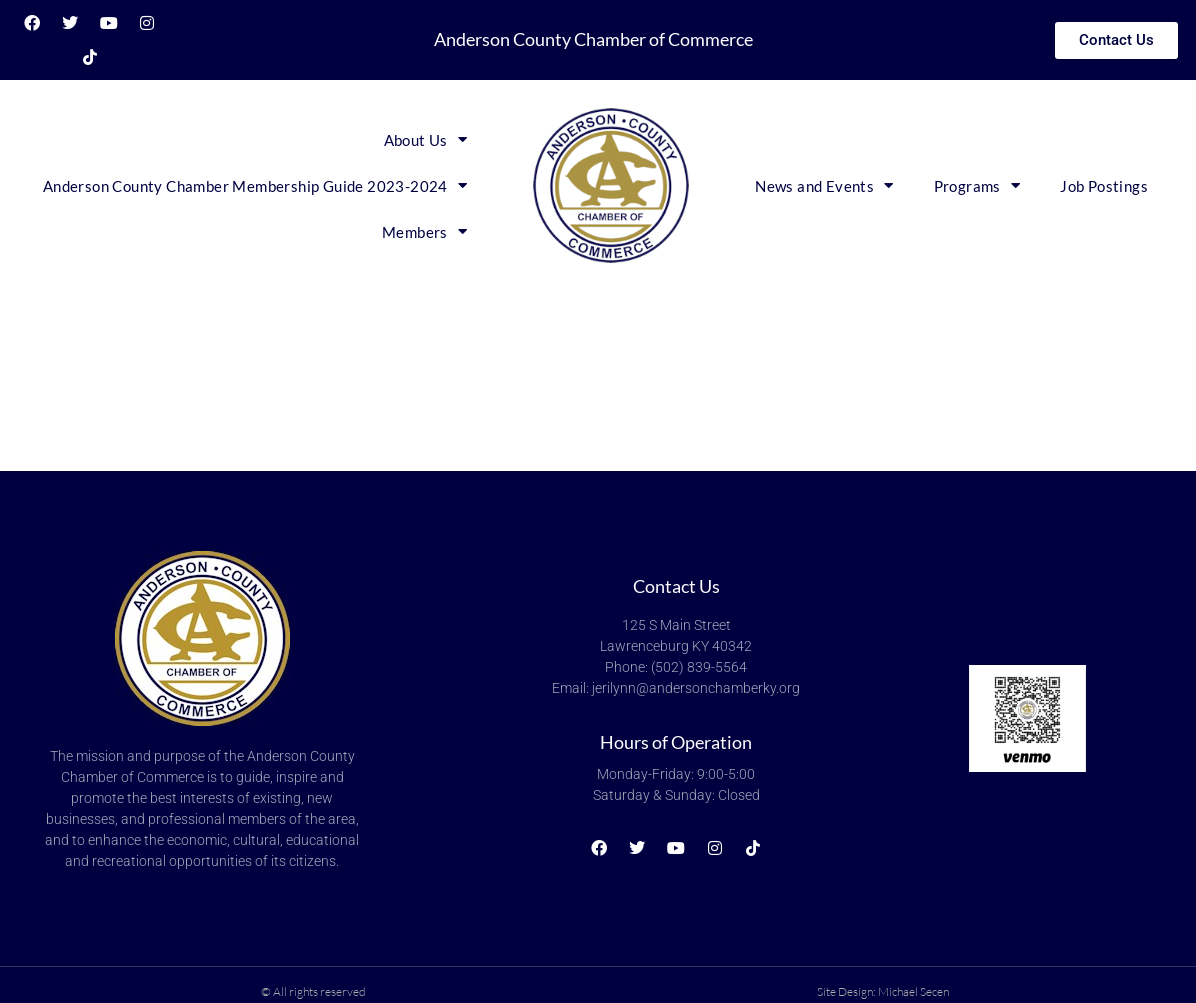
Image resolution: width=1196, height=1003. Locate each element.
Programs (977, 185)
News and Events (824, 185)
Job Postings (1104, 186)
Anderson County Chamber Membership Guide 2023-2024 (255, 185)
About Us (426, 139)
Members (424, 231)
